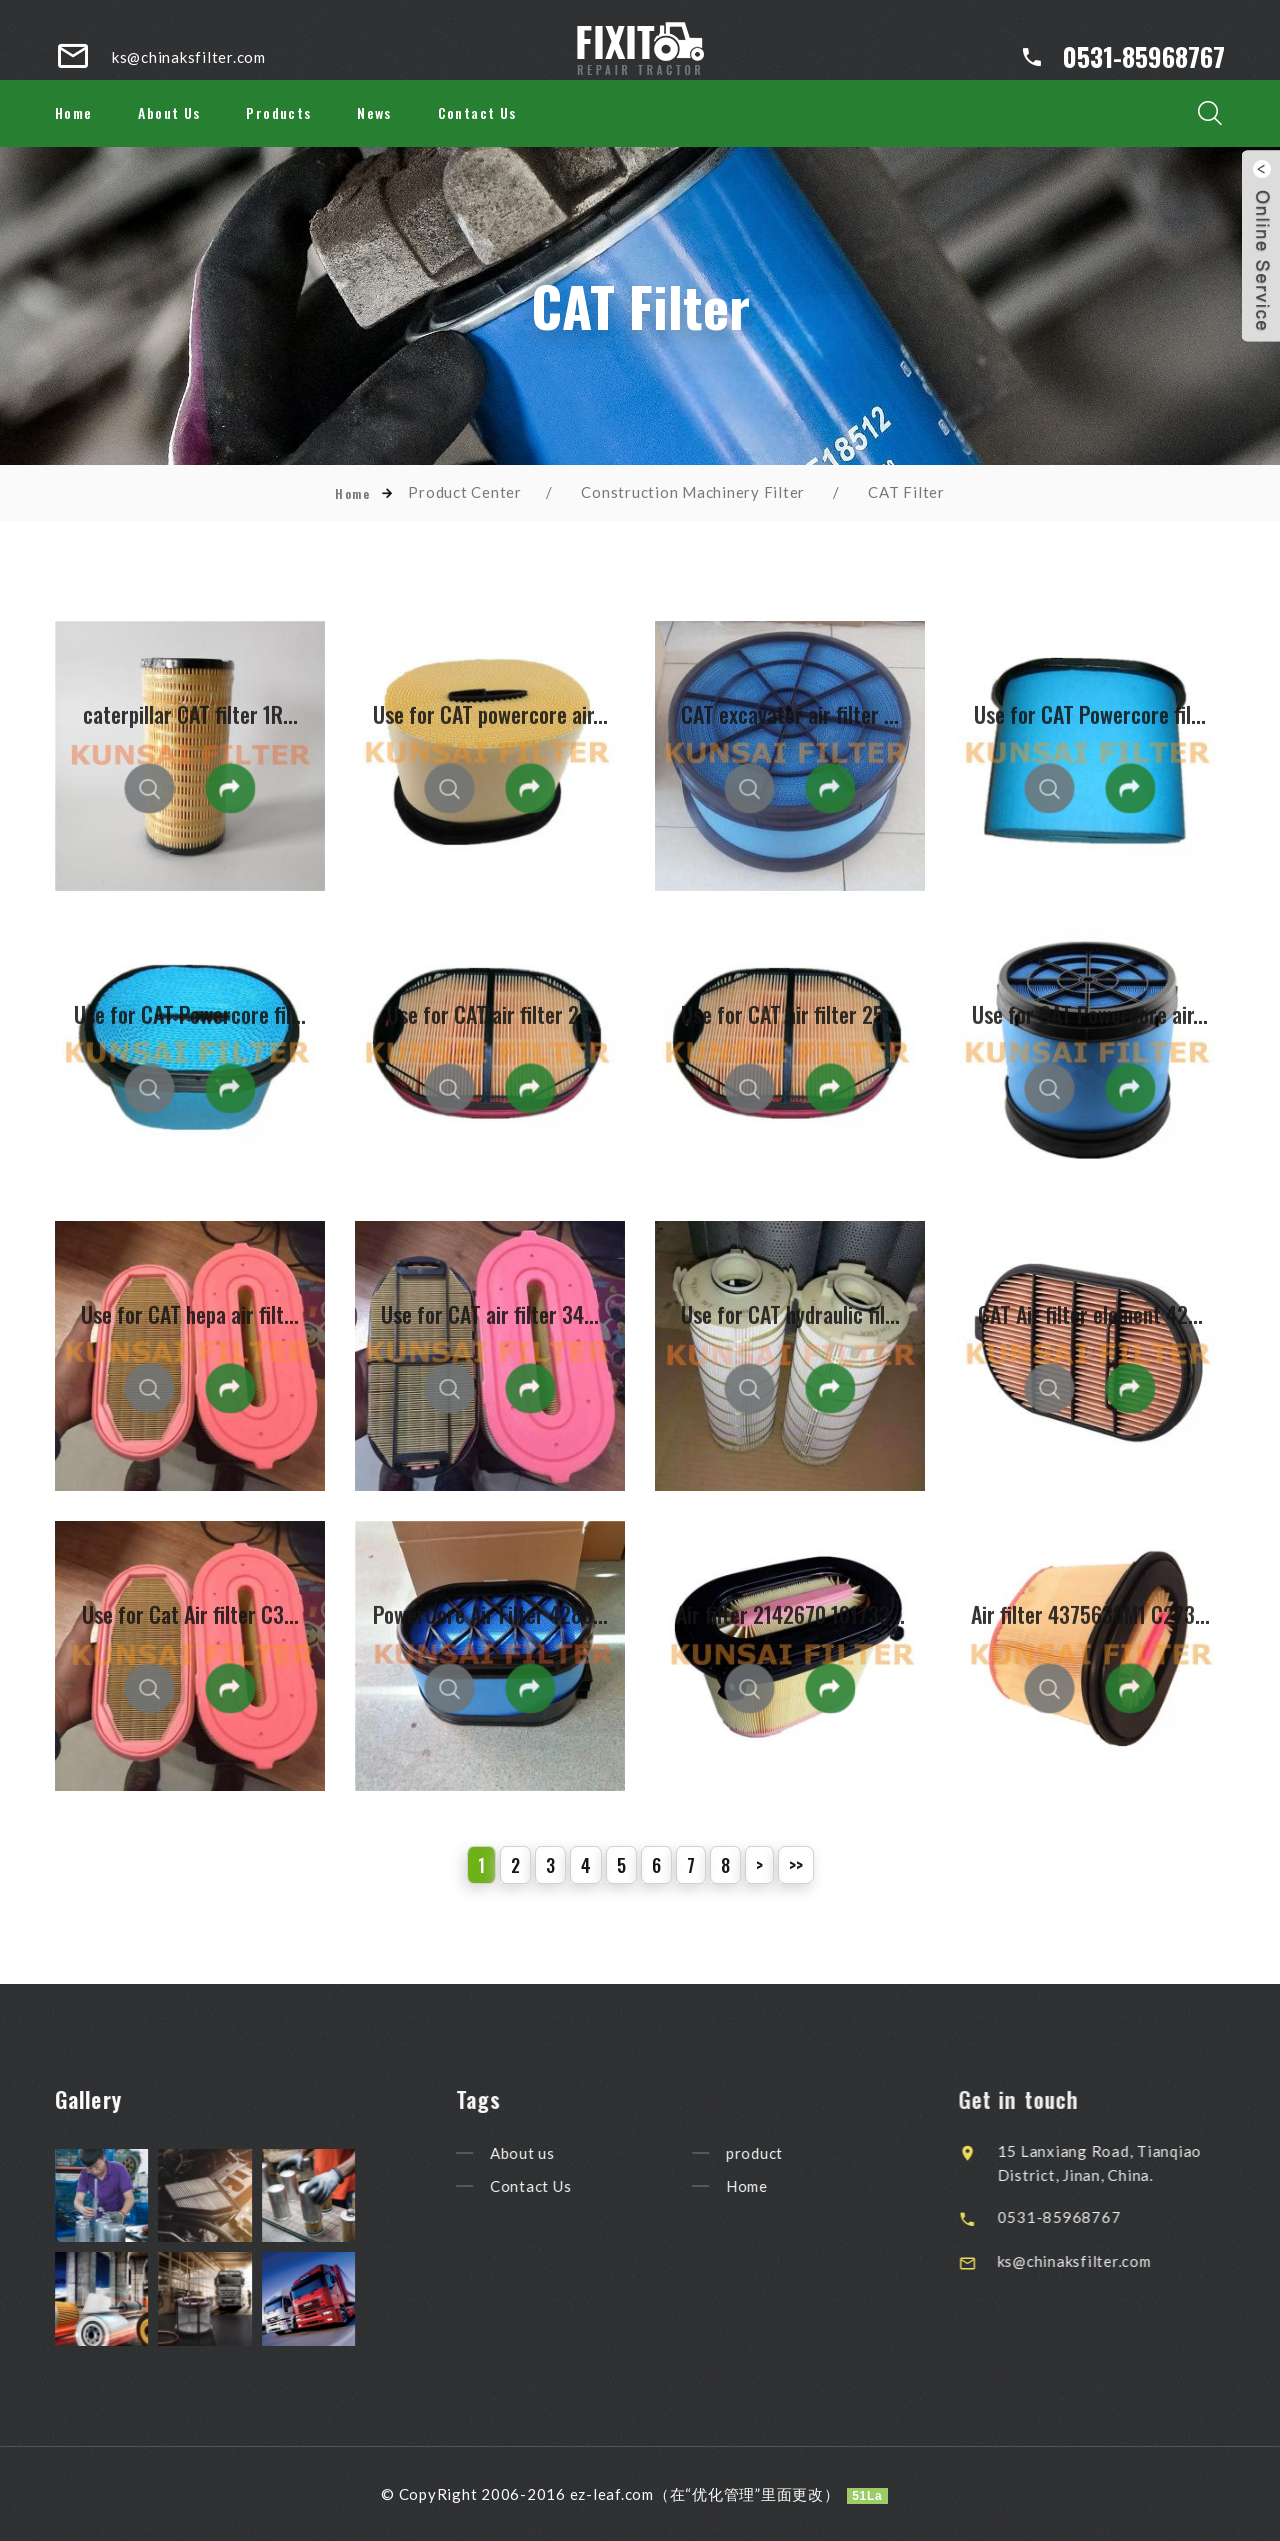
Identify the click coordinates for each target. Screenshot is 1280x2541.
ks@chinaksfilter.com (1109, 2261)
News (374, 112)
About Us (169, 112)
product (780, 2153)
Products (278, 112)
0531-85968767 (1144, 56)
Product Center (465, 492)
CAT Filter (906, 492)
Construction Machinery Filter (693, 492)
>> (796, 1865)
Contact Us (477, 112)
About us (548, 2153)
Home (74, 112)
